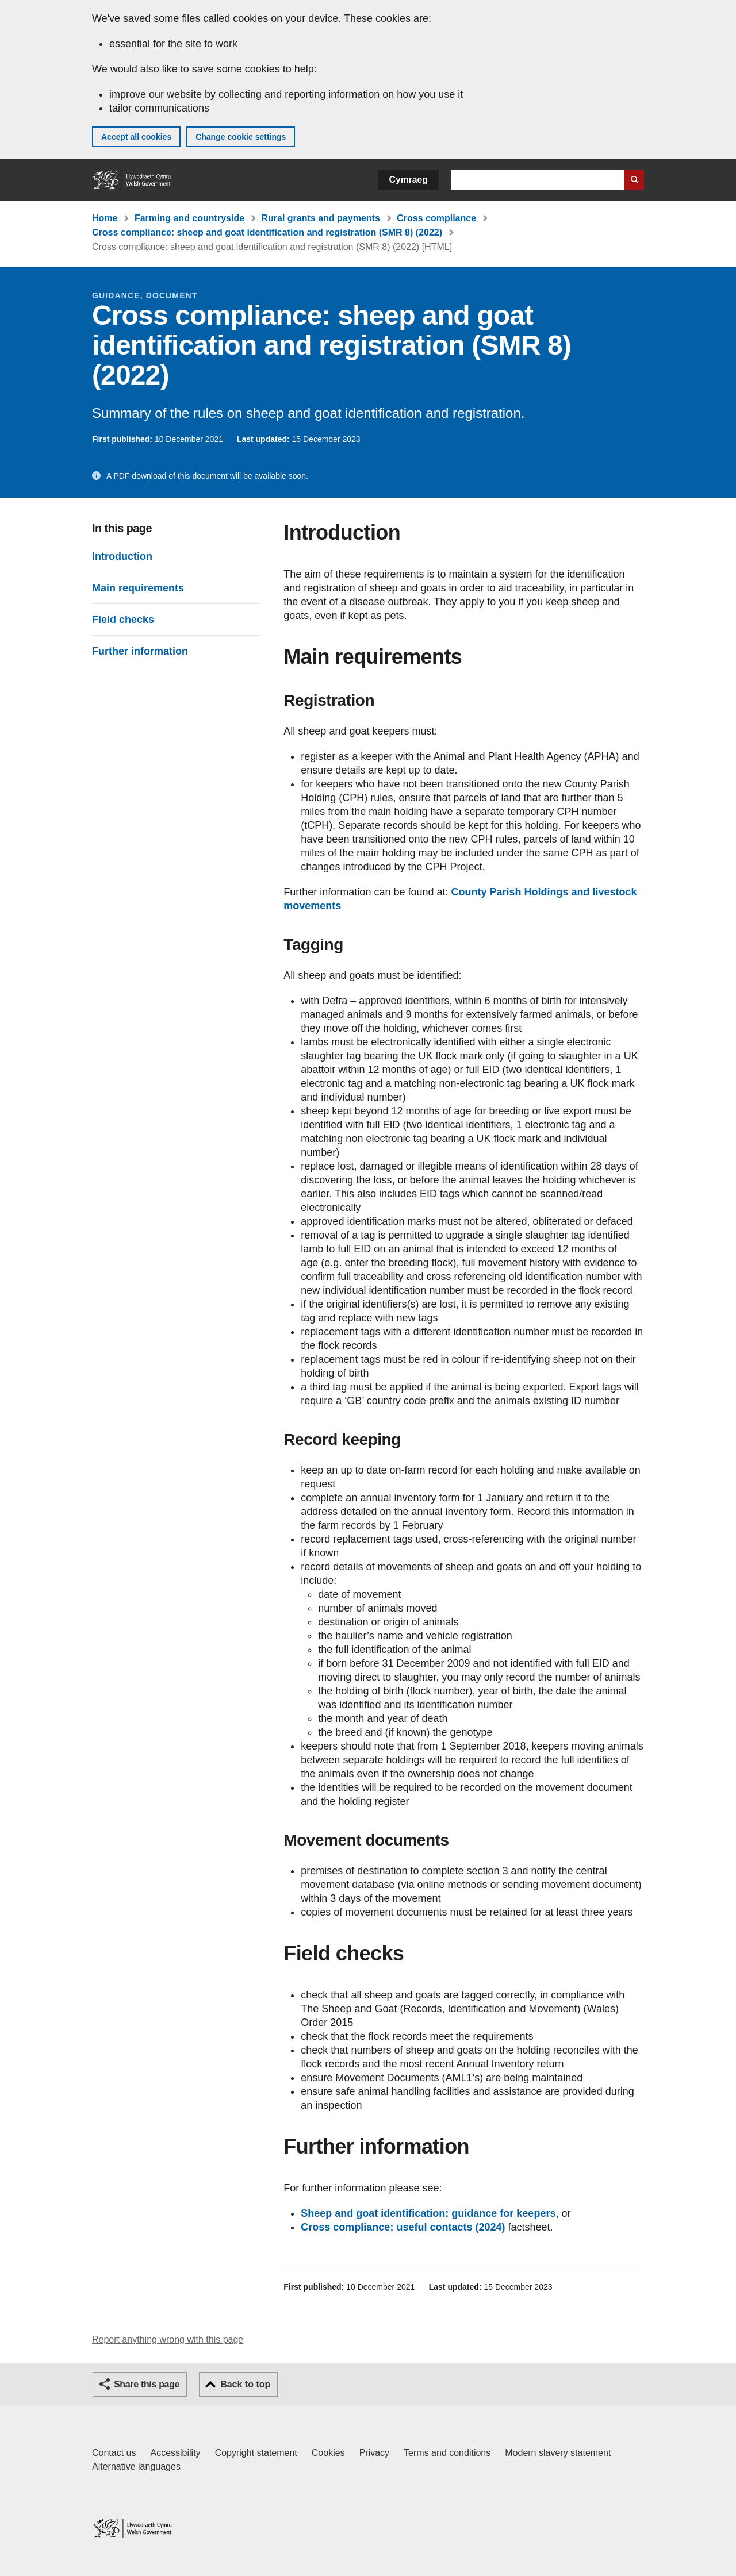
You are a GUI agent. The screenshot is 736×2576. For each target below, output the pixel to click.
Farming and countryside (189, 218)
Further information (140, 651)
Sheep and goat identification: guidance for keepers (428, 2213)
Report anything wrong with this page (167, 2339)
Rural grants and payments (321, 218)
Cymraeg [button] (408, 179)
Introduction (122, 556)
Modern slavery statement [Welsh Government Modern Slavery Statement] (558, 2453)
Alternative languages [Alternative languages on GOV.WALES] (136, 2466)
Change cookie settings (240, 136)
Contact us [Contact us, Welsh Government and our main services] (114, 2453)
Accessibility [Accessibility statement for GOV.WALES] (175, 2453)
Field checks (123, 619)
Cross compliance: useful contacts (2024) (403, 2227)
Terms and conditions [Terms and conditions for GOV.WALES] (447, 2453)
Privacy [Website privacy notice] (374, 2453)
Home (104, 218)
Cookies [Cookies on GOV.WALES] (328, 2453)
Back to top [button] (245, 2384)
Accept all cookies (136, 136)
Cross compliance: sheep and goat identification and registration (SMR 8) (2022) (267, 232)
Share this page (146, 2384)
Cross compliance (436, 218)
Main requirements (138, 588)
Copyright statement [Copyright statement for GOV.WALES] (256, 2453)
